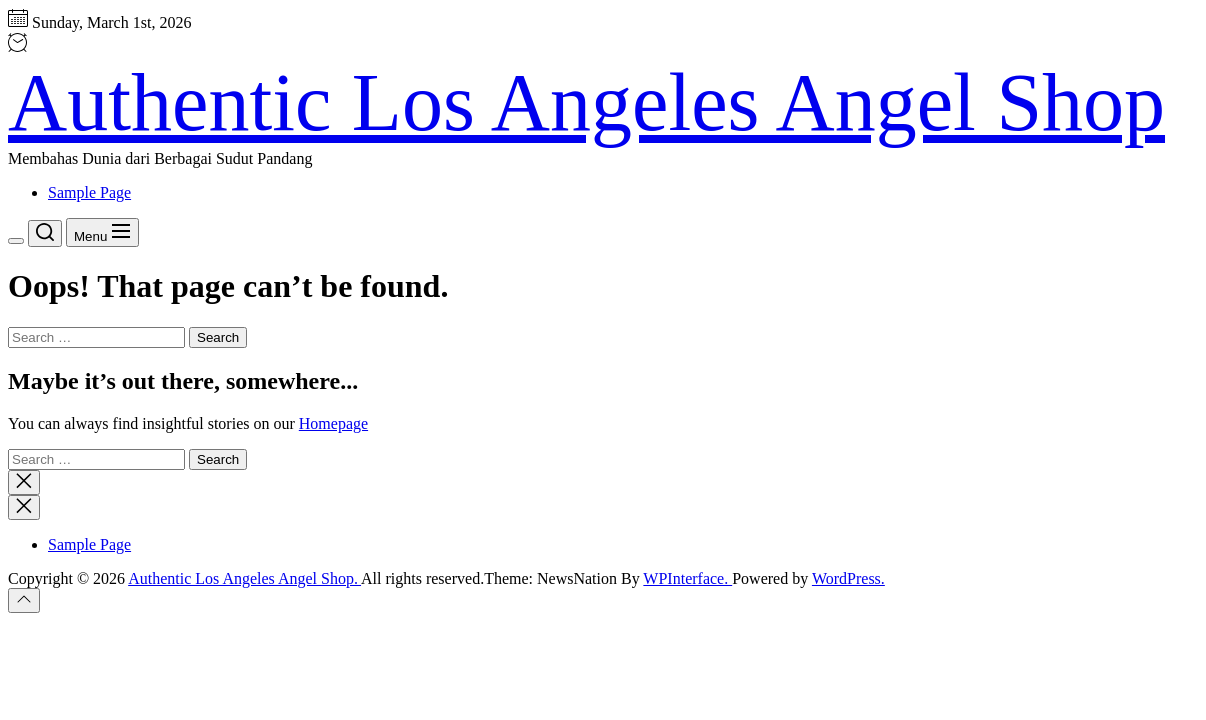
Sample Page (89, 192)
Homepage (333, 423)
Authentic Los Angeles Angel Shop (586, 102)
